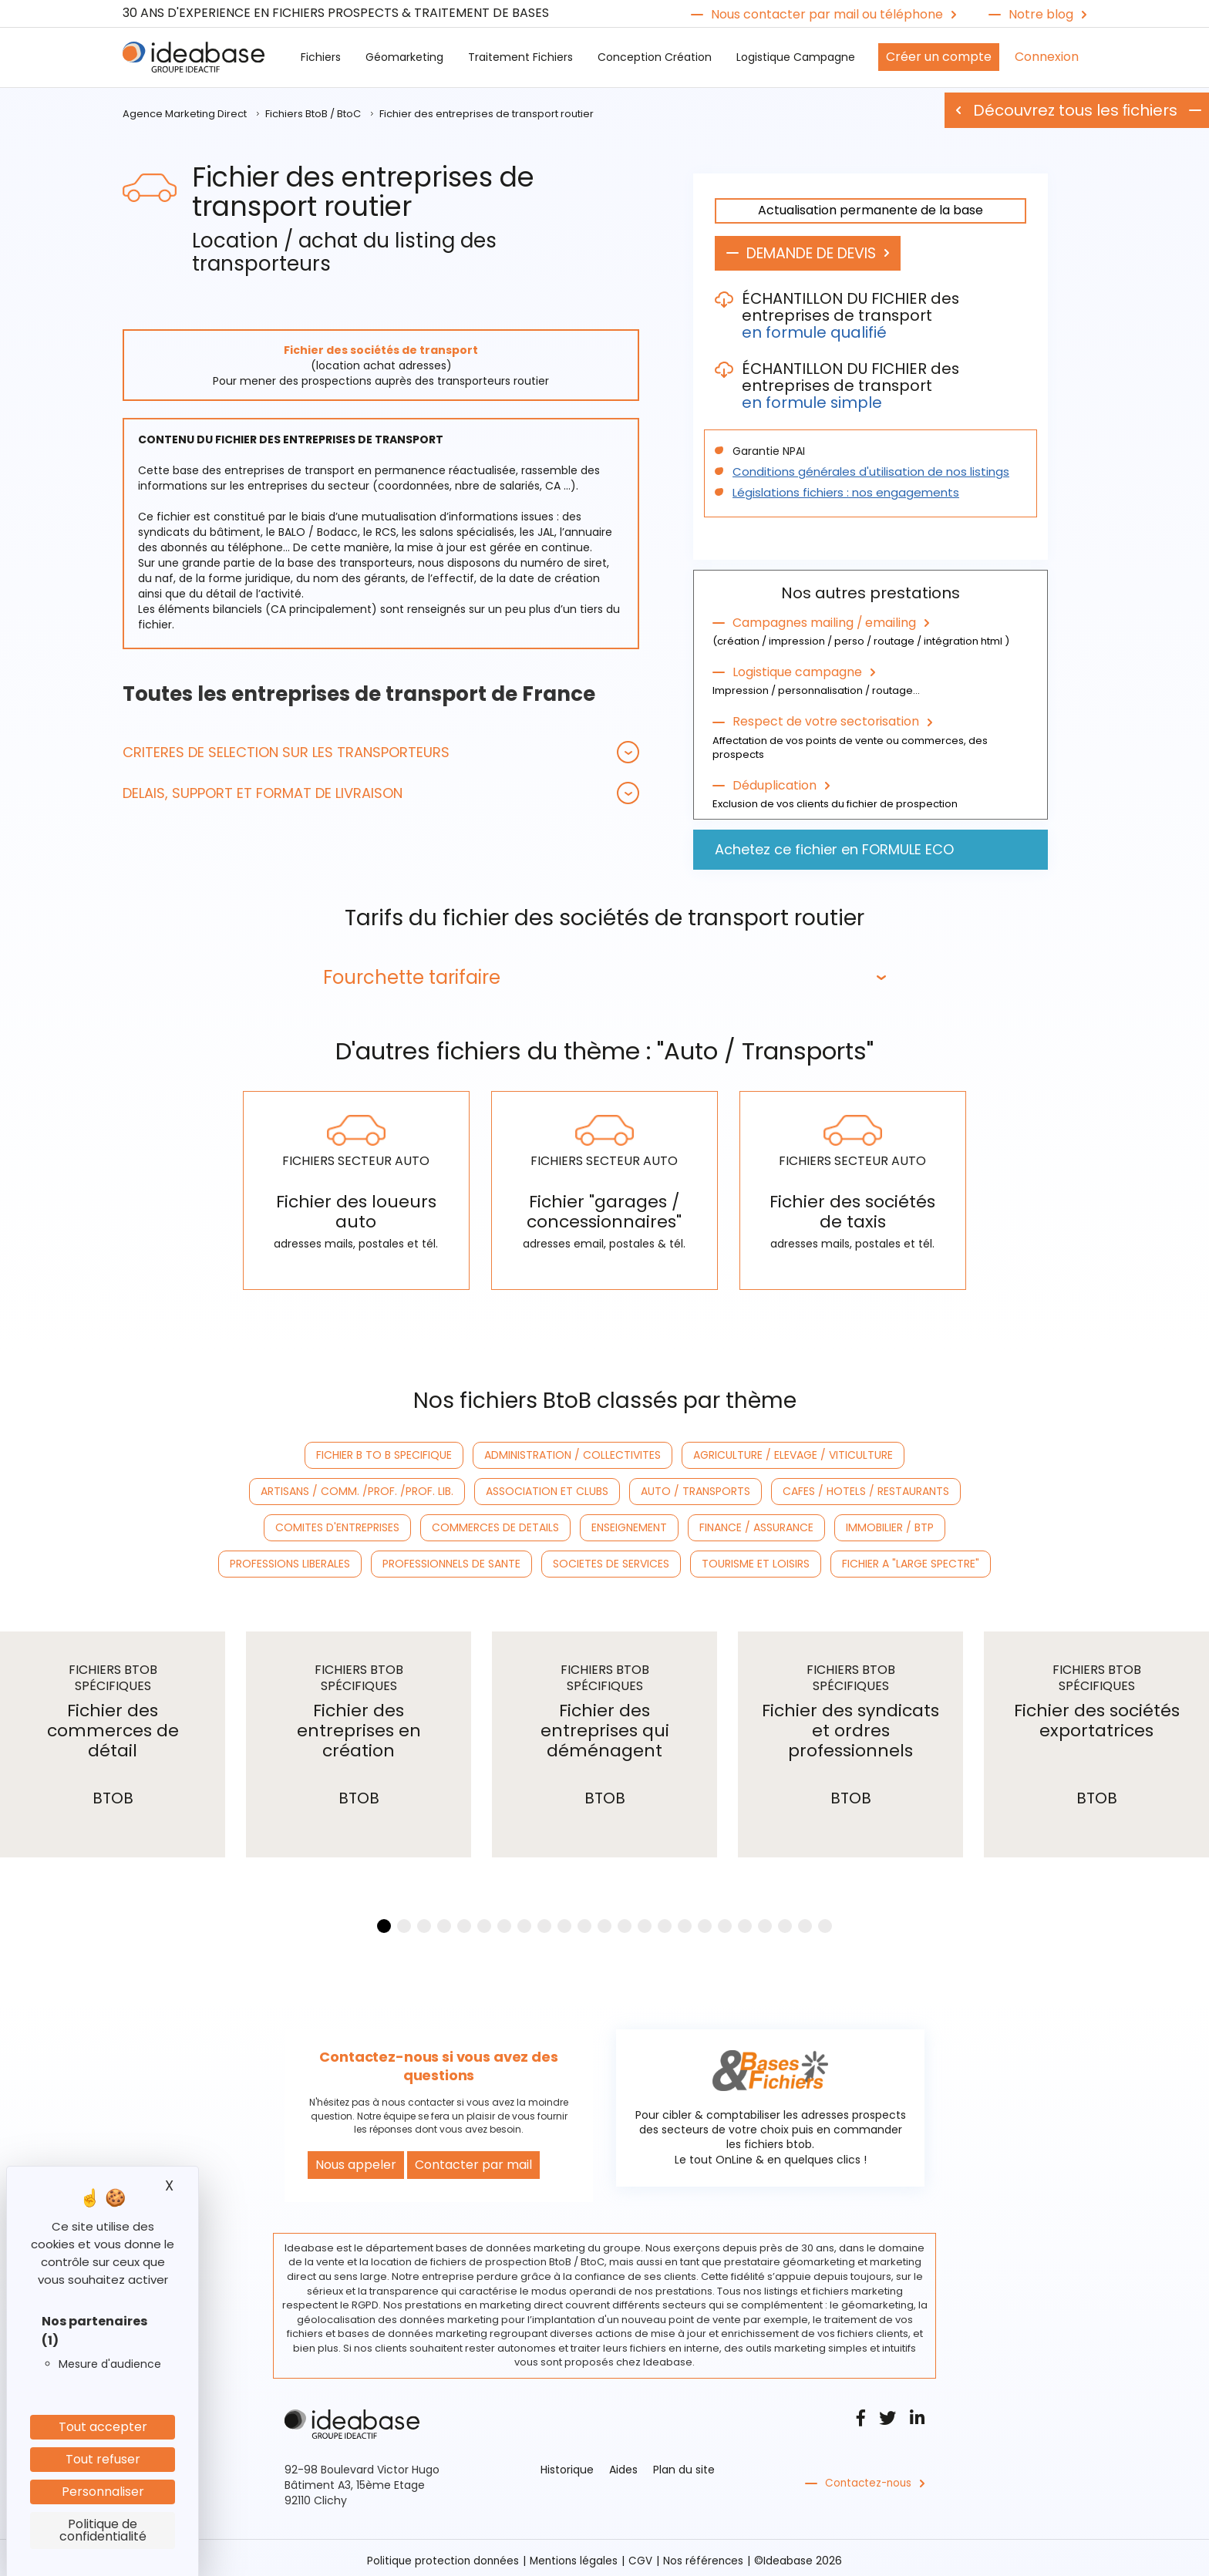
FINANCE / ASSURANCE (756, 1522)
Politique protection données (441, 2555)
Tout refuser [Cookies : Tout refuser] (103, 2459)
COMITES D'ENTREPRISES (337, 1522)
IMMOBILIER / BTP (890, 1522)
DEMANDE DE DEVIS (820, 253)
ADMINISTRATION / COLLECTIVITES (572, 1450)
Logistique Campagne (795, 57)
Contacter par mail (473, 2159)
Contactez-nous (870, 2478)
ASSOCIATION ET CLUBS (547, 1486)
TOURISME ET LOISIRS (756, 1559)
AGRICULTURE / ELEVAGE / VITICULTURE (793, 1450)
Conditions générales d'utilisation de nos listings (860, 472)
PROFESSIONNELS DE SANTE (451, 1559)
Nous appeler (355, 2159)
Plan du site (684, 2464)
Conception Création (655, 57)
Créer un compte (939, 57)
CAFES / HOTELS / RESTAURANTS (866, 1486)
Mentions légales (575, 2555)
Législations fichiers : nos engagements (838, 493)
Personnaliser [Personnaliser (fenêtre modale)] (103, 2491)
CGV (643, 2555)
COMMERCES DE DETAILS (495, 1522)
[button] (381, 752)
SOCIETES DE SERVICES (611, 1559)
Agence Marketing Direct (185, 113)
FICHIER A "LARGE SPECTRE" (910, 1559)
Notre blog (1041, 14)
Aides (623, 2464)
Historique (567, 2464)
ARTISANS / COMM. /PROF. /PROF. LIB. (357, 1486)
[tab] (381, 752)
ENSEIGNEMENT (629, 1522)
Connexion (1047, 57)
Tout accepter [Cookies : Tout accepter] (103, 2427)
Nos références (706, 2555)
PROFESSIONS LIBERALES (290, 1559)
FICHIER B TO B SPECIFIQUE (384, 1450)
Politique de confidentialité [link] (102, 2530)
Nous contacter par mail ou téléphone (827, 14)
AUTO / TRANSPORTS (695, 1486)
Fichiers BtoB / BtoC (313, 113)
